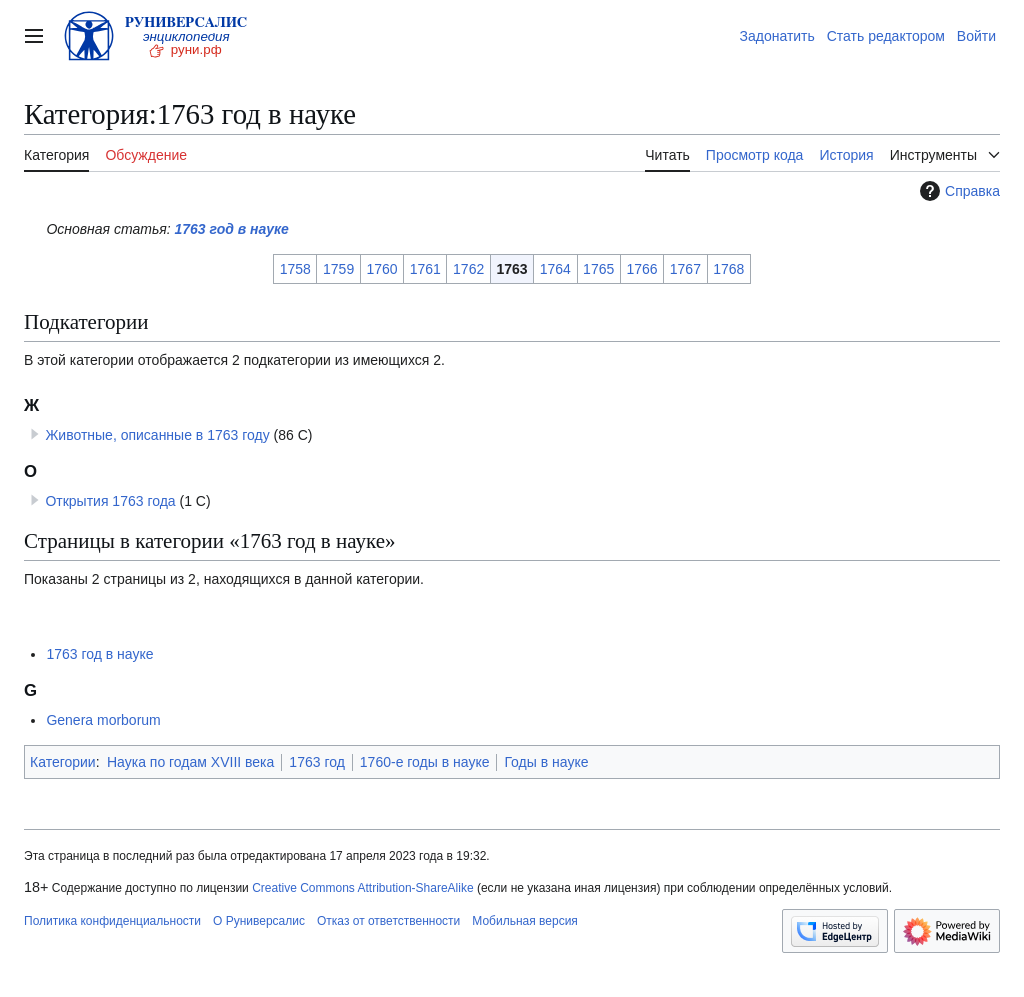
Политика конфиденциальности (112, 921)
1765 (598, 269)
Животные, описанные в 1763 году (157, 435)
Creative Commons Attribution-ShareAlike (362, 888)
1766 (641, 269)
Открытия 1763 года (110, 501)
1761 (425, 269)
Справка (957, 191)
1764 (555, 269)
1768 (728, 269)
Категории (63, 762)
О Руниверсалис (259, 921)
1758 (295, 269)
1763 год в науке (232, 229)
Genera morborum (103, 720)
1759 (338, 269)
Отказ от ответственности (388, 921)
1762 (468, 269)
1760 (381, 269)
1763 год (316, 762)
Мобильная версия (525, 921)
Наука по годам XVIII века (190, 762)
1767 (685, 269)
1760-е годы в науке (425, 762)
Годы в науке (546, 762)
